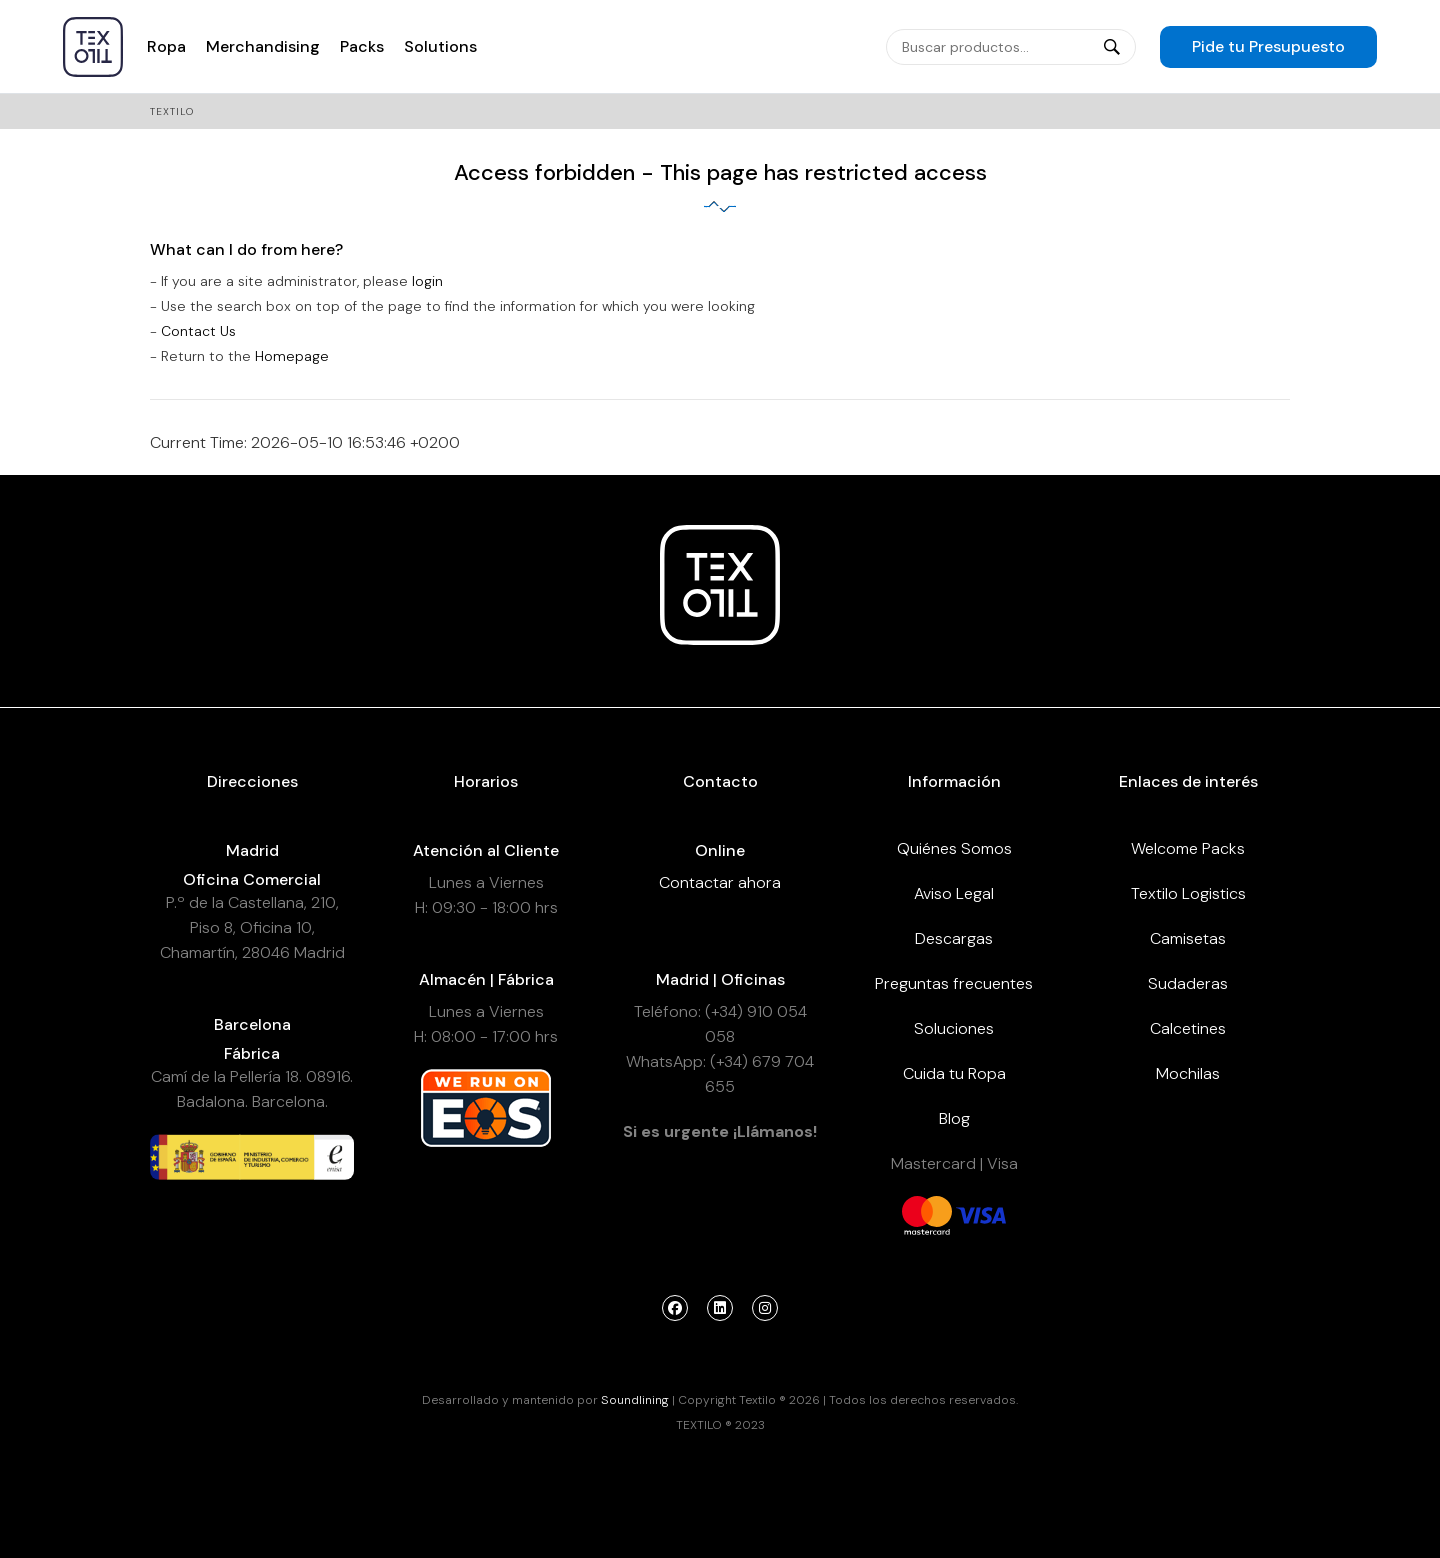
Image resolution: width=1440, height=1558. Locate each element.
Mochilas (1188, 1073)
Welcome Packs (1188, 848)
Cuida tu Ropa (954, 1073)
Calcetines (1188, 1028)
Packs (362, 46)
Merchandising (263, 46)
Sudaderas (1188, 983)
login (427, 281)
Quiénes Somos (954, 848)
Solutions (440, 46)
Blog (954, 1118)
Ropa (166, 46)
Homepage (292, 356)
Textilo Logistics (1188, 893)
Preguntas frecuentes (954, 983)
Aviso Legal (954, 893)
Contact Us (198, 331)
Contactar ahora (720, 882)
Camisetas (1188, 938)
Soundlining (635, 1400)
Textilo (172, 111)
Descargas (954, 938)
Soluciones (954, 1028)
